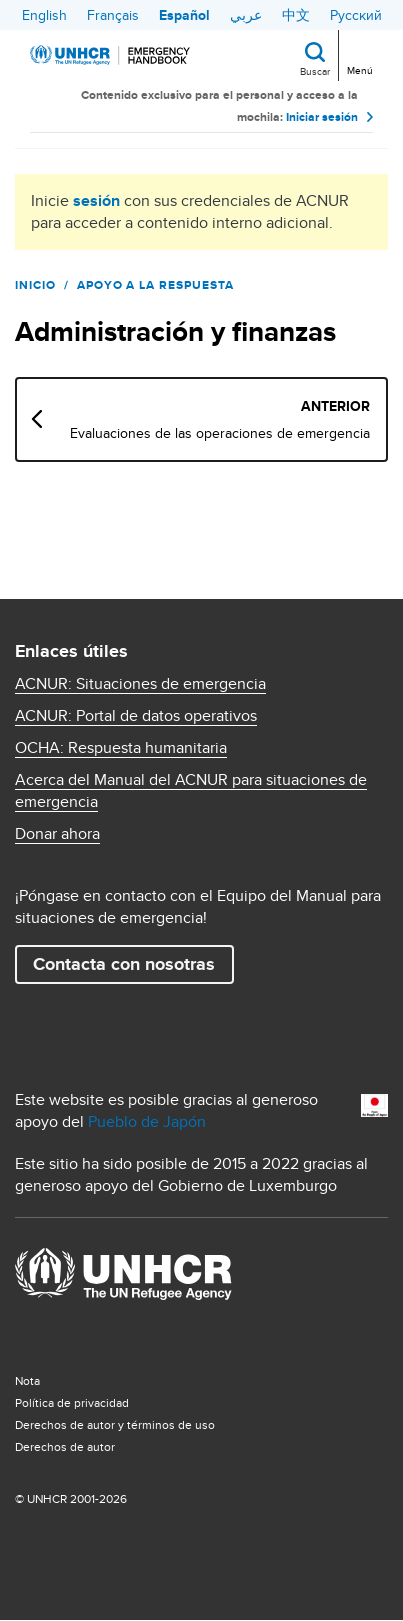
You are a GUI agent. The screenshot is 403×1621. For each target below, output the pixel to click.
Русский (356, 15)
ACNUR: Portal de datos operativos (136, 716)
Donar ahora (57, 834)
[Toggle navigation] (358, 54)
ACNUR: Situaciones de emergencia (140, 684)
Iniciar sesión (322, 117)
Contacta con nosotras (124, 964)
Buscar (315, 71)
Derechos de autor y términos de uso (115, 1424)
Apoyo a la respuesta (155, 285)
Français (113, 15)
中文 (296, 15)
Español (184, 15)
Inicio (35, 285)
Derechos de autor (65, 1446)
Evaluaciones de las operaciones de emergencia (220, 433)
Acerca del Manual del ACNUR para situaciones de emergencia (191, 791)
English (44, 15)
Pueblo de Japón (147, 1121)
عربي (246, 15)
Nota (27, 1380)
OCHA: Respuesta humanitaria (121, 748)
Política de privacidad (72, 1402)
